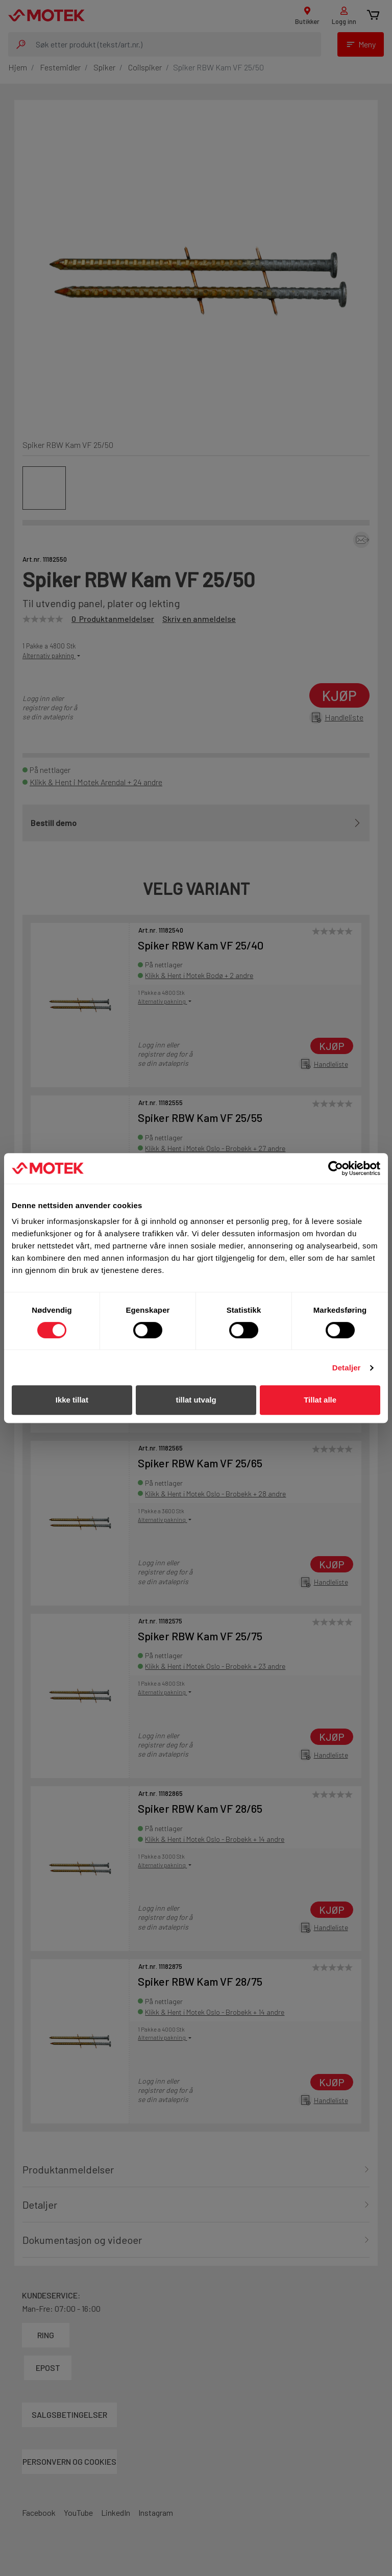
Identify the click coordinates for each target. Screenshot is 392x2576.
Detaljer (346, 1367)
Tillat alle (320, 1399)
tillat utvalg (196, 1399)
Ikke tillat (72, 1399)
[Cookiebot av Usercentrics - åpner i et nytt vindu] (335, 1168)
